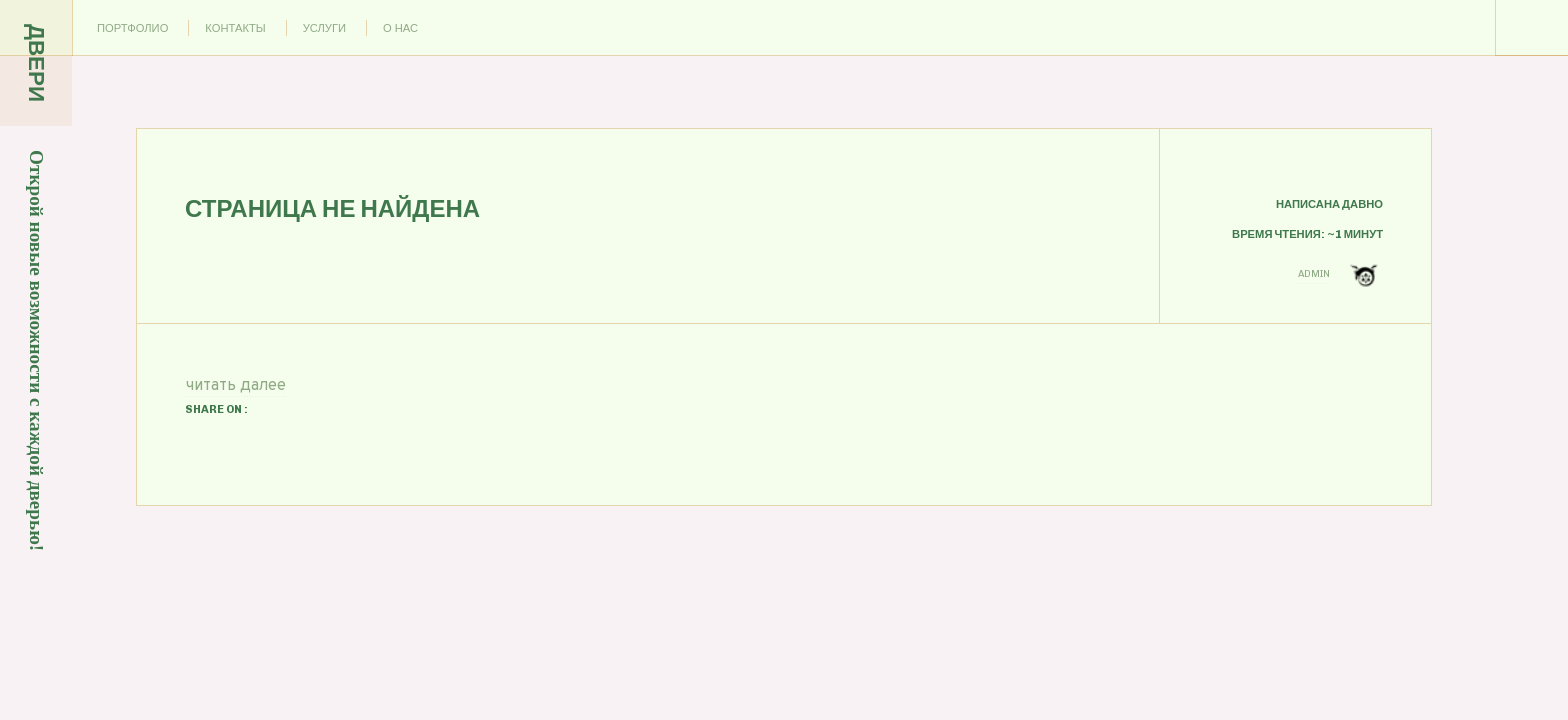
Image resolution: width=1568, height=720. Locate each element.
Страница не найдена (332, 208)
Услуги (324, 28)
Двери (36, 63)
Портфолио (132, 28)
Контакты (235, 28)
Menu (1532, 28)
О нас (400, 28)
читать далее (235, 386)
